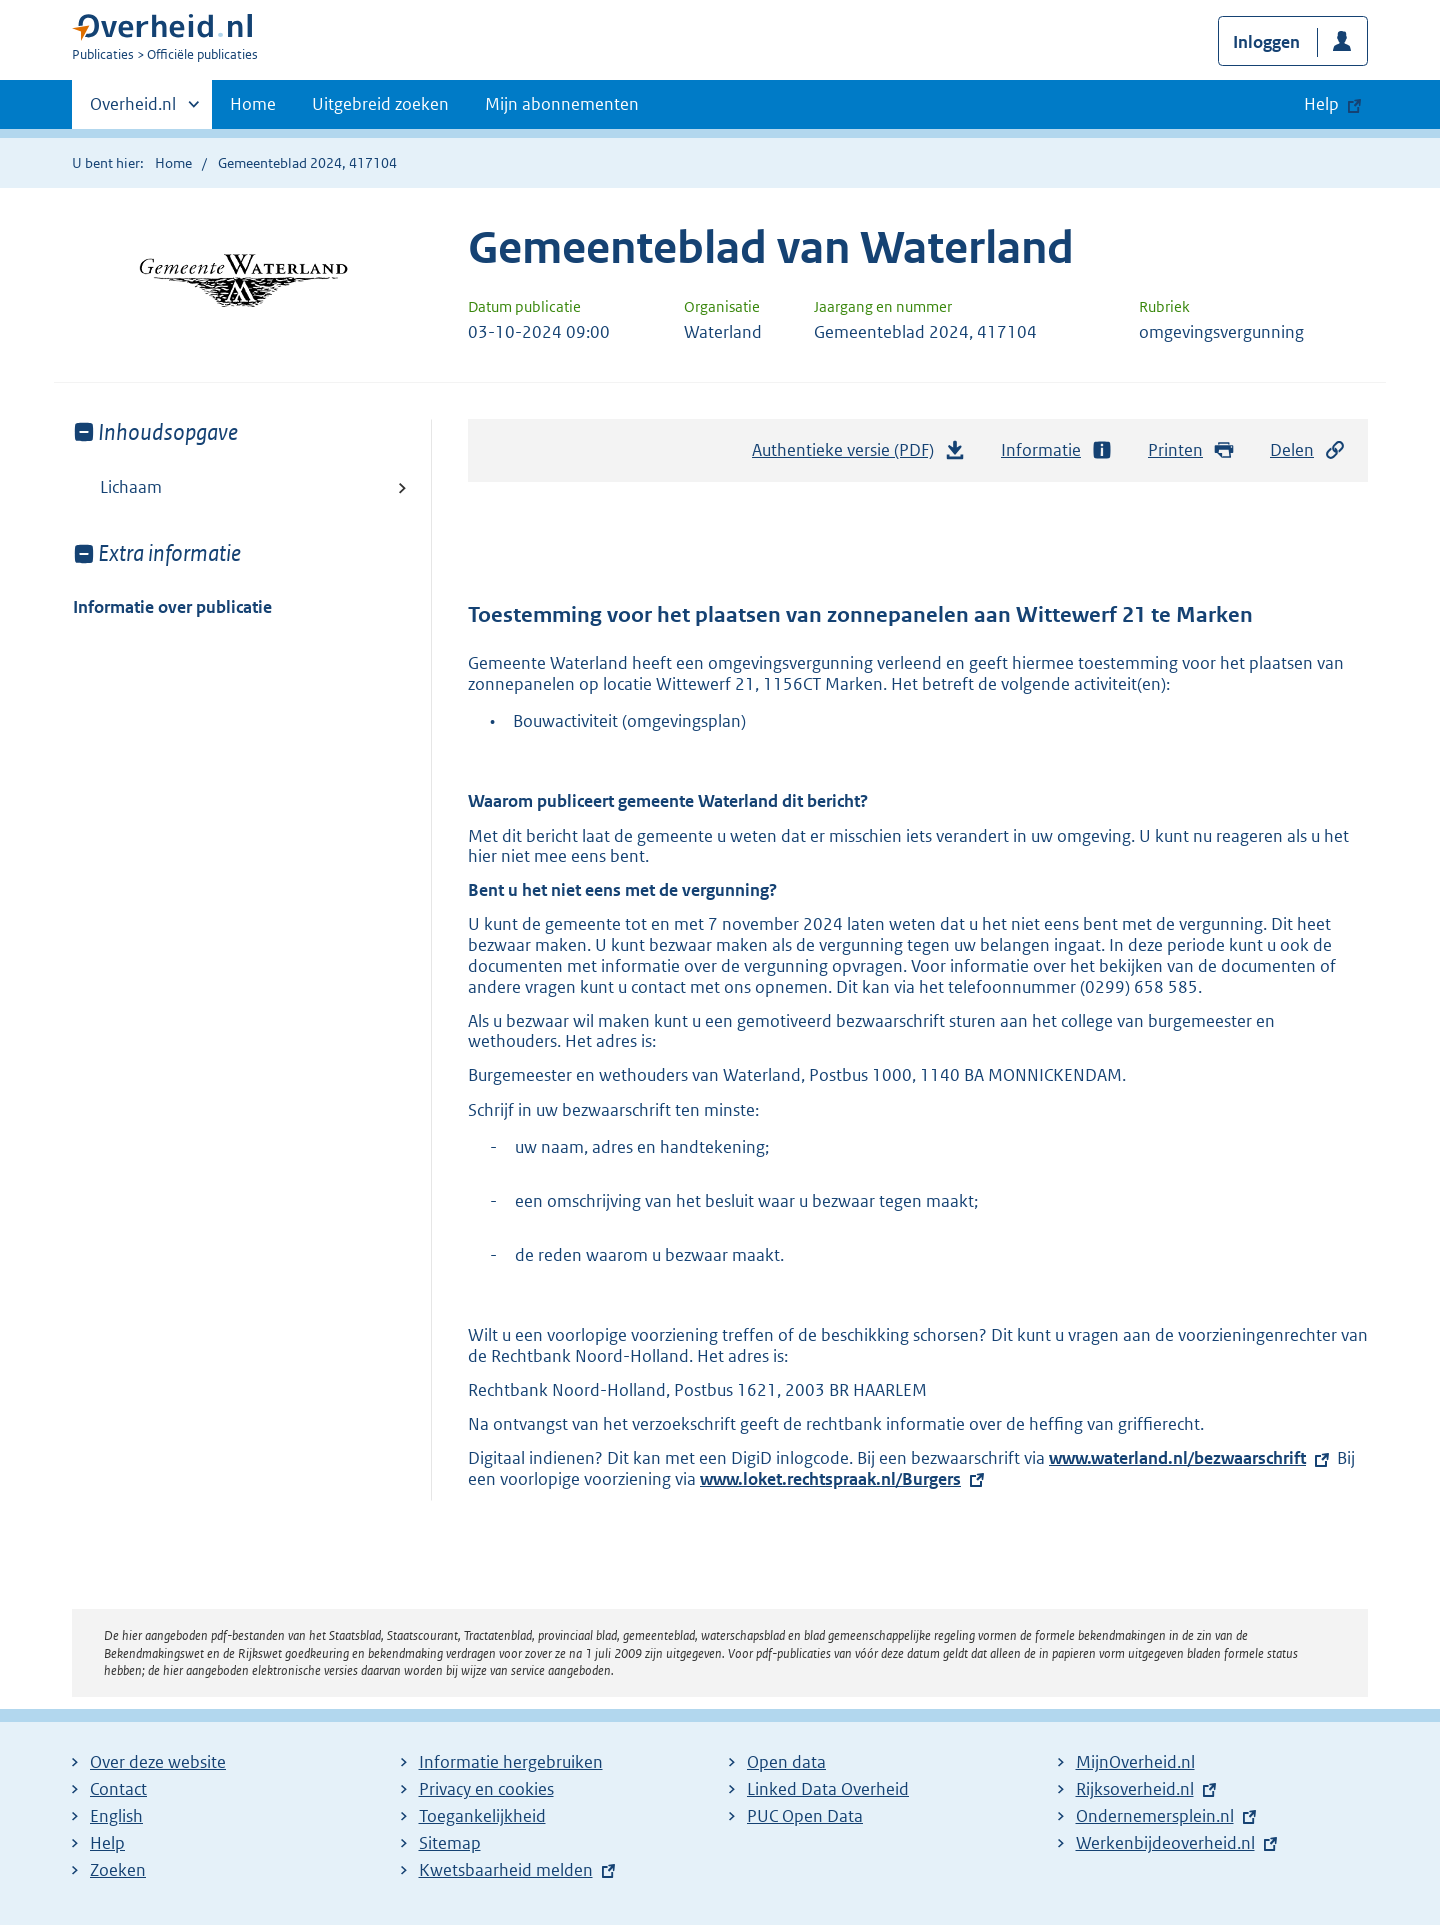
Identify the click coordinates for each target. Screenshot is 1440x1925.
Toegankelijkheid (482, 1816)
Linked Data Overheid (828, 1789)
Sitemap (450, 1843)
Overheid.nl (133, 110)
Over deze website (158, 1762)
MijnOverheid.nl (1135, 1762)
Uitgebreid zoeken (380, 104)
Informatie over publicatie (172, 607)
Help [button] (1321, 104)
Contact (118, 1789)
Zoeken (118, 1870)
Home (253, 104)
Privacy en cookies (486, 1789)
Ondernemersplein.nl (1155, 1816)
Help (107, 1843)
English (116, 1816)
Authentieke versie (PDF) (859, 455)
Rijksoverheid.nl (1135, 1789)
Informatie (1057, 450)
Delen (1308, 450)
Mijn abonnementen (562, 104)
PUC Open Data (805, 1816)
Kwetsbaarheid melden (506, 1870)
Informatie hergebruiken (511, 1762)
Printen (1191, 450)
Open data (786, 1762)
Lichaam (131, 487)
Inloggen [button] (1266, 42)
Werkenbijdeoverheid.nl (1165, 1843)
